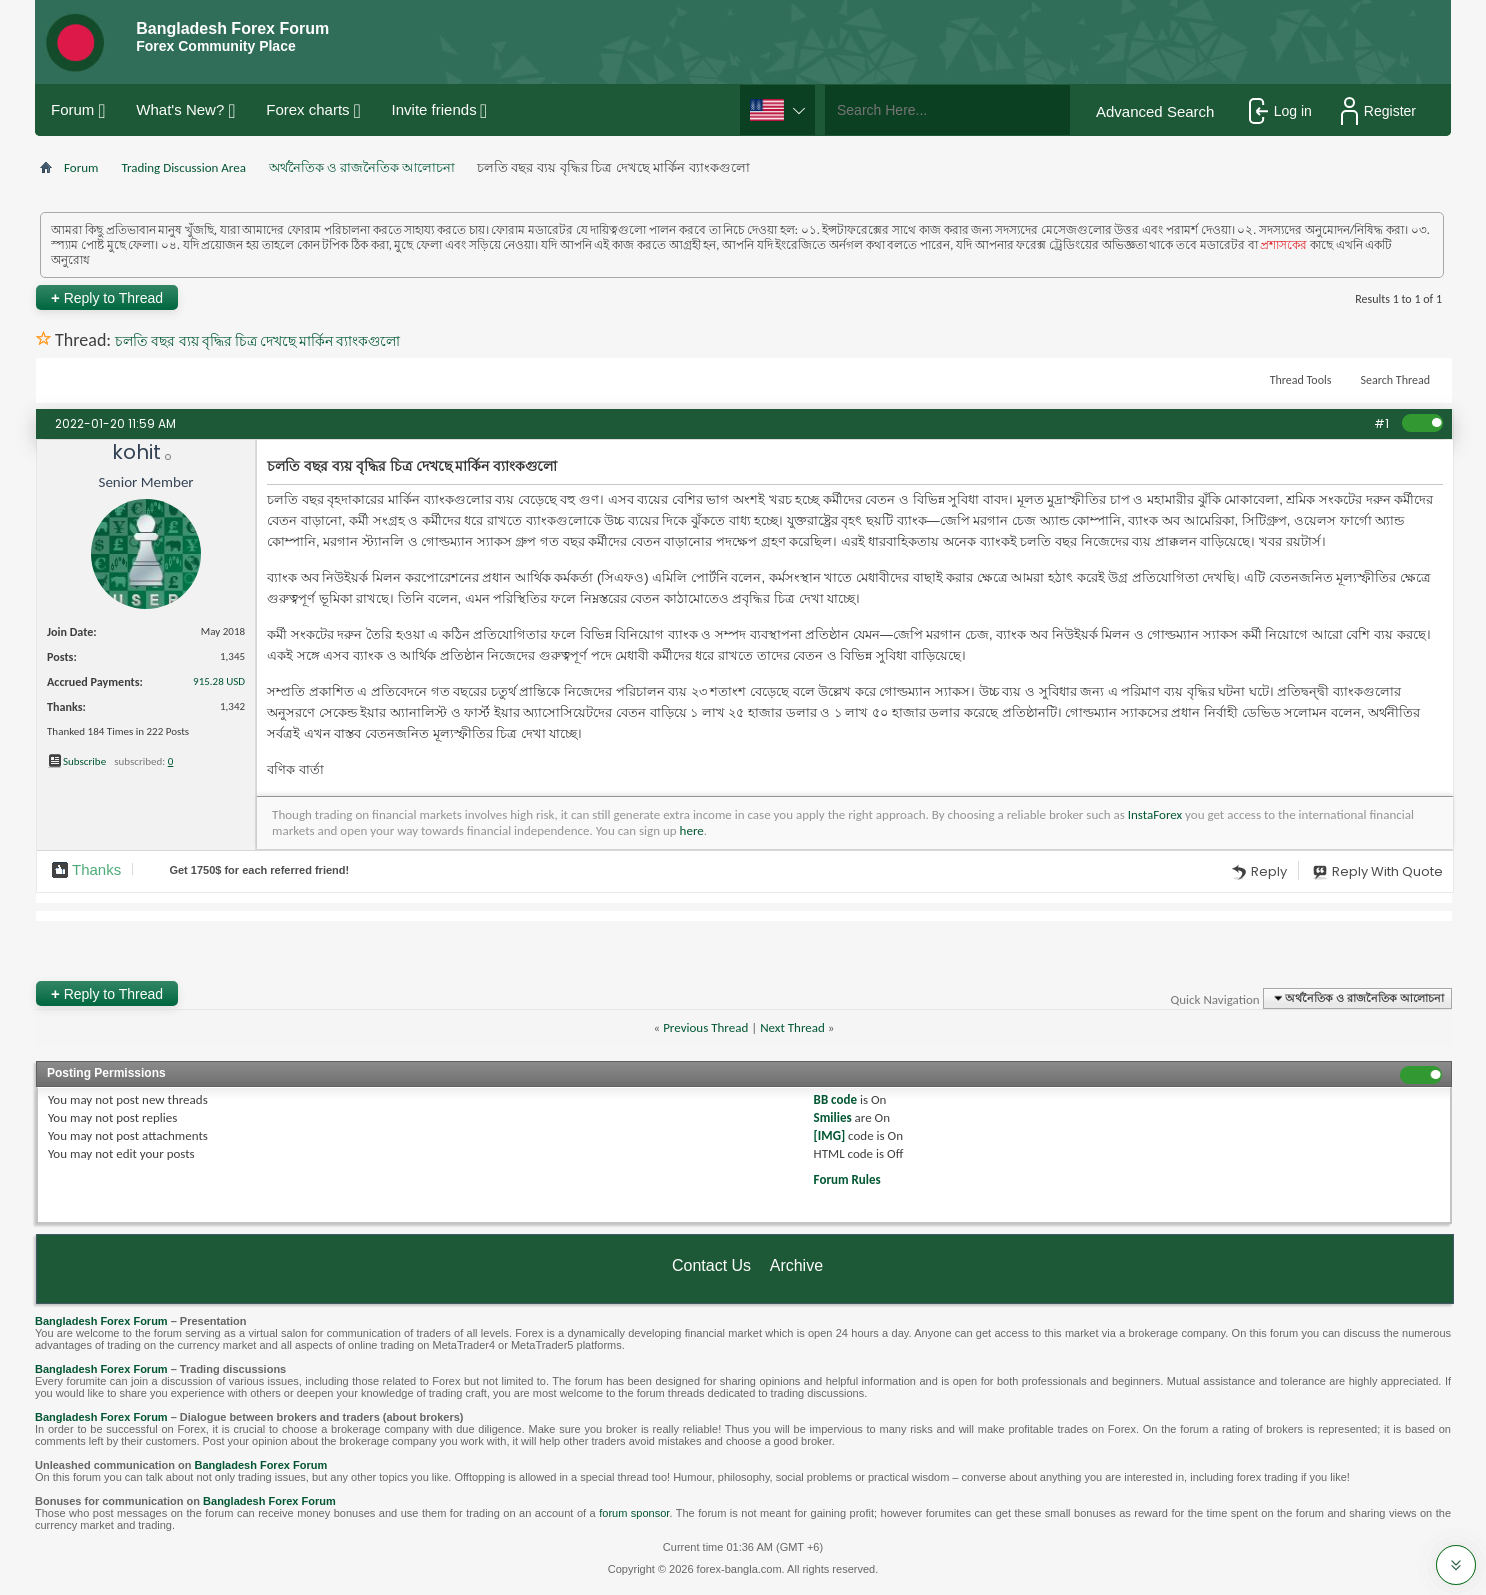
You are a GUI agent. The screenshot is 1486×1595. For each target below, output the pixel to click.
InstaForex (1155, 814)
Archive (796, 1265)
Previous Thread (705, 1027)
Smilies (833, 1117)
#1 (1381, 423)
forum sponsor (634, 1513)
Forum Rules (847, 1179)
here (692, 830)
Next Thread (792, 1027)
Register (1378, 111)
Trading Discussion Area (183, 167)
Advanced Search (1155, 111)
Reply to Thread (107, 297)
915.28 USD (219, 681)
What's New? (180, 109)
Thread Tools (1301, 380)
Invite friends (434, 109)
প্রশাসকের (1283, 245)
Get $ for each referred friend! (259, 870)
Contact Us (711, 1265)
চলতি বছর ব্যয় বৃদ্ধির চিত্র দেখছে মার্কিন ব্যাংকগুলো (257, 341)
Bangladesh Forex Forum (101, 1321)
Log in (1280, 111)
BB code (835, 1099)
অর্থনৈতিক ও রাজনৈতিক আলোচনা (362, 167)
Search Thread (1395, 380)
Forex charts (307, 109)
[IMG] (830, 1135)
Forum (72, 109)
